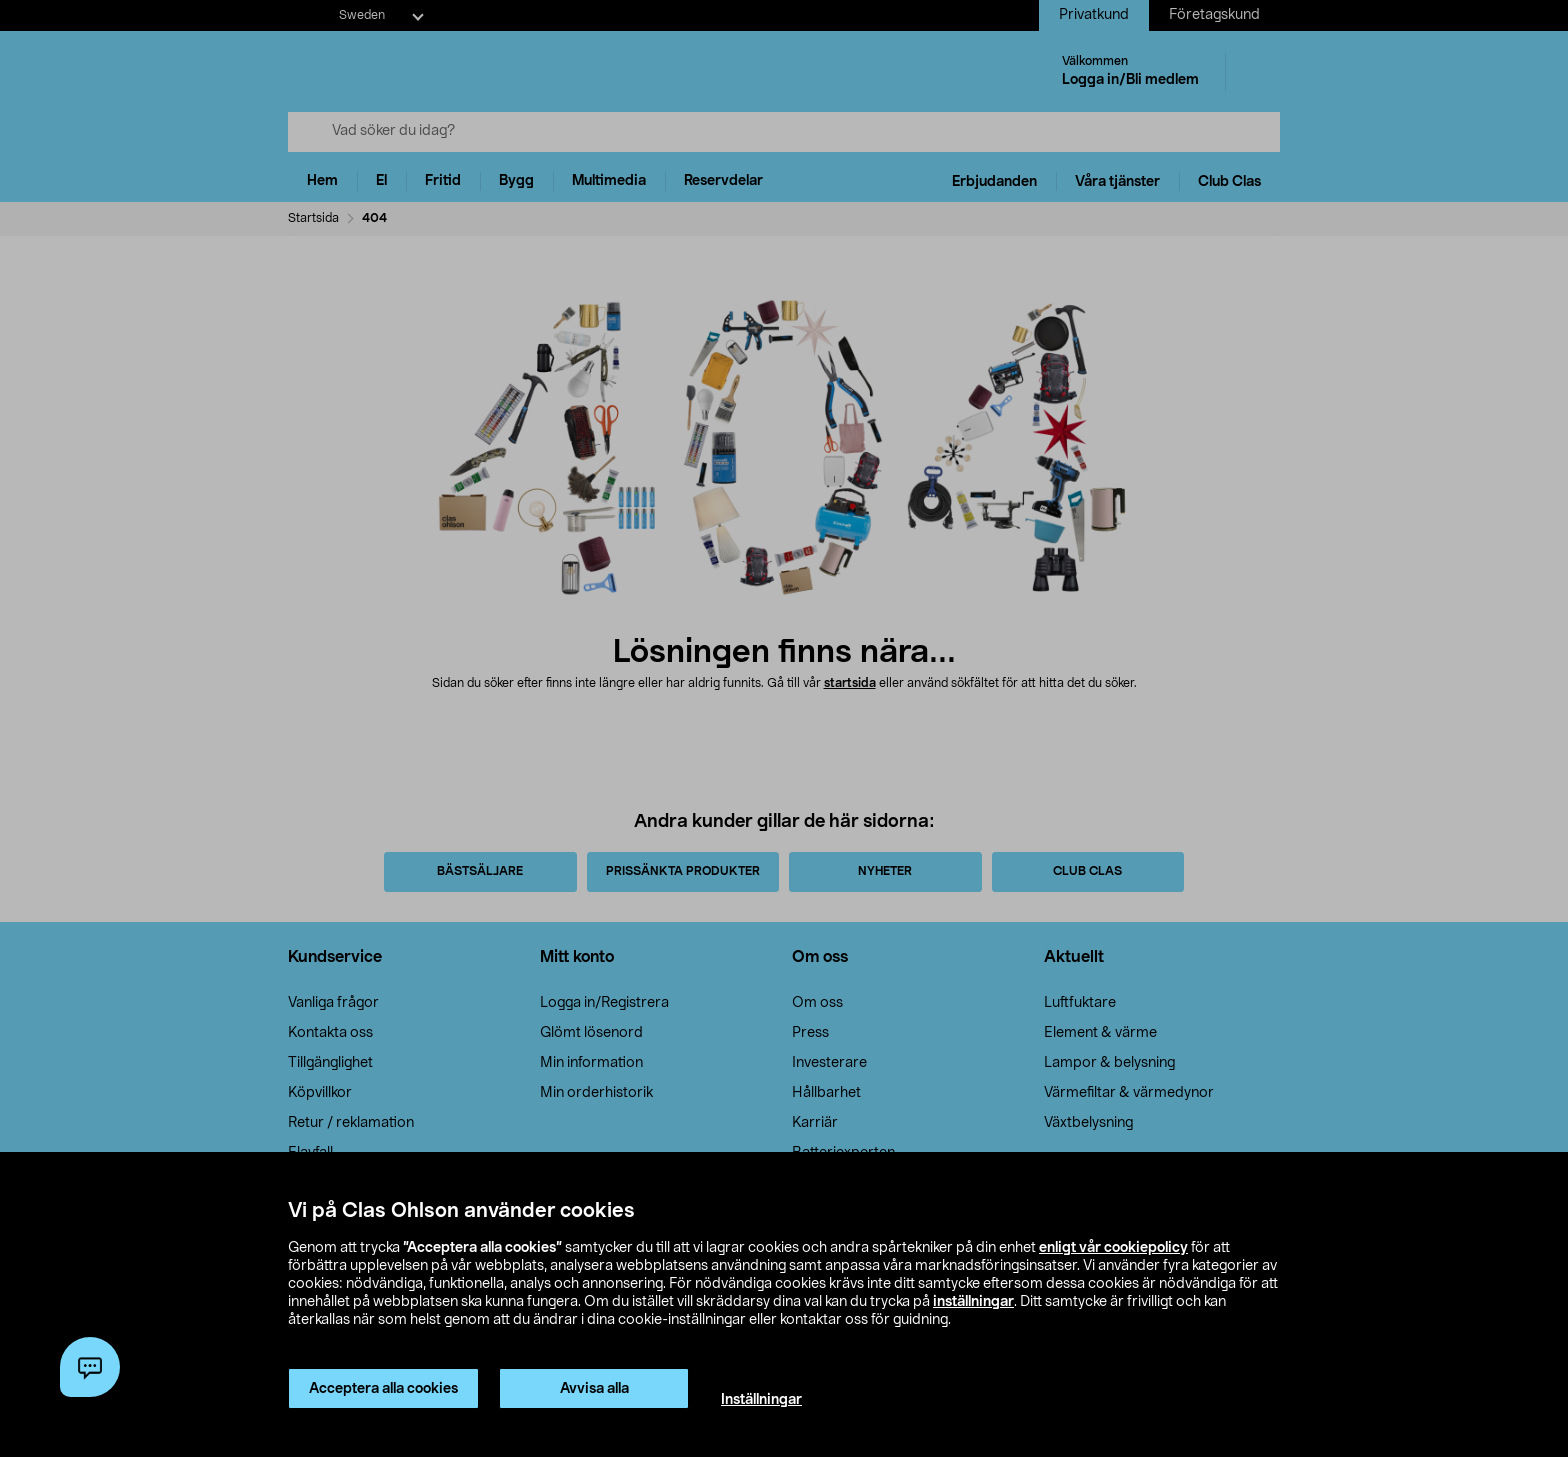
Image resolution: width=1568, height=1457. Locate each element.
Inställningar (761, 1400)
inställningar (973, 1302)
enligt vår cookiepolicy (1113, 1248)
